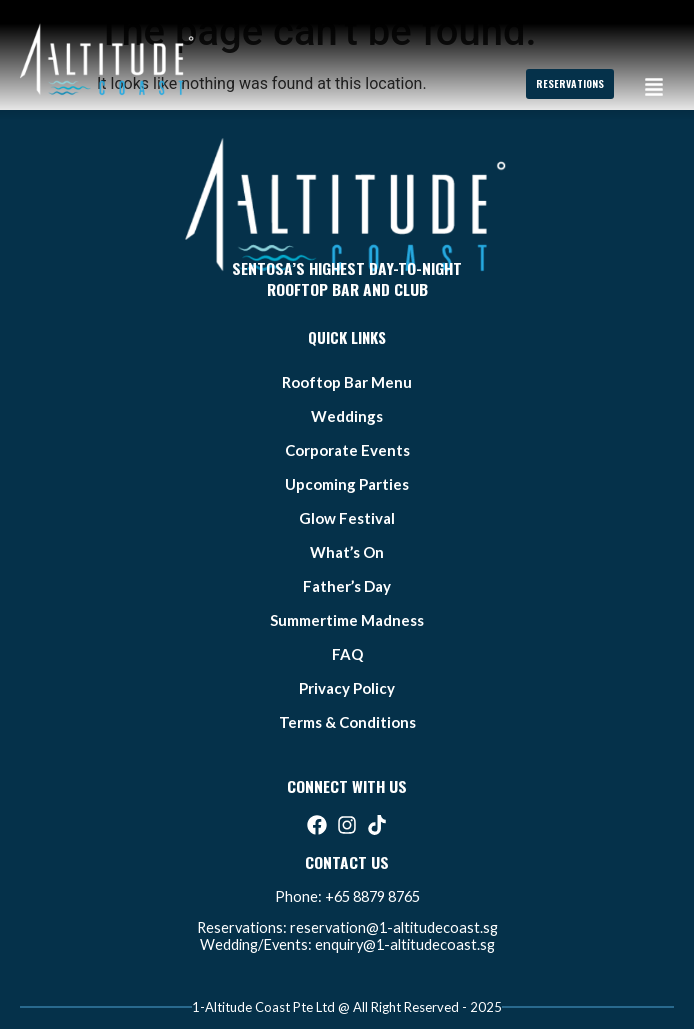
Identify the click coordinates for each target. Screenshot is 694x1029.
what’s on (347, 552)
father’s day (347, 586)
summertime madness (347, 620)
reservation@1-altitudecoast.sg (394, 927)
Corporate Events (347, 450)
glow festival (347, 518)
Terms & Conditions (347, 722)
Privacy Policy (347, 688)
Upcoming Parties (347, 484)
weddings (347, 416)
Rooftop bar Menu (347, 382)
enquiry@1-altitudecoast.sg (405, 944)
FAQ (347, 654)
